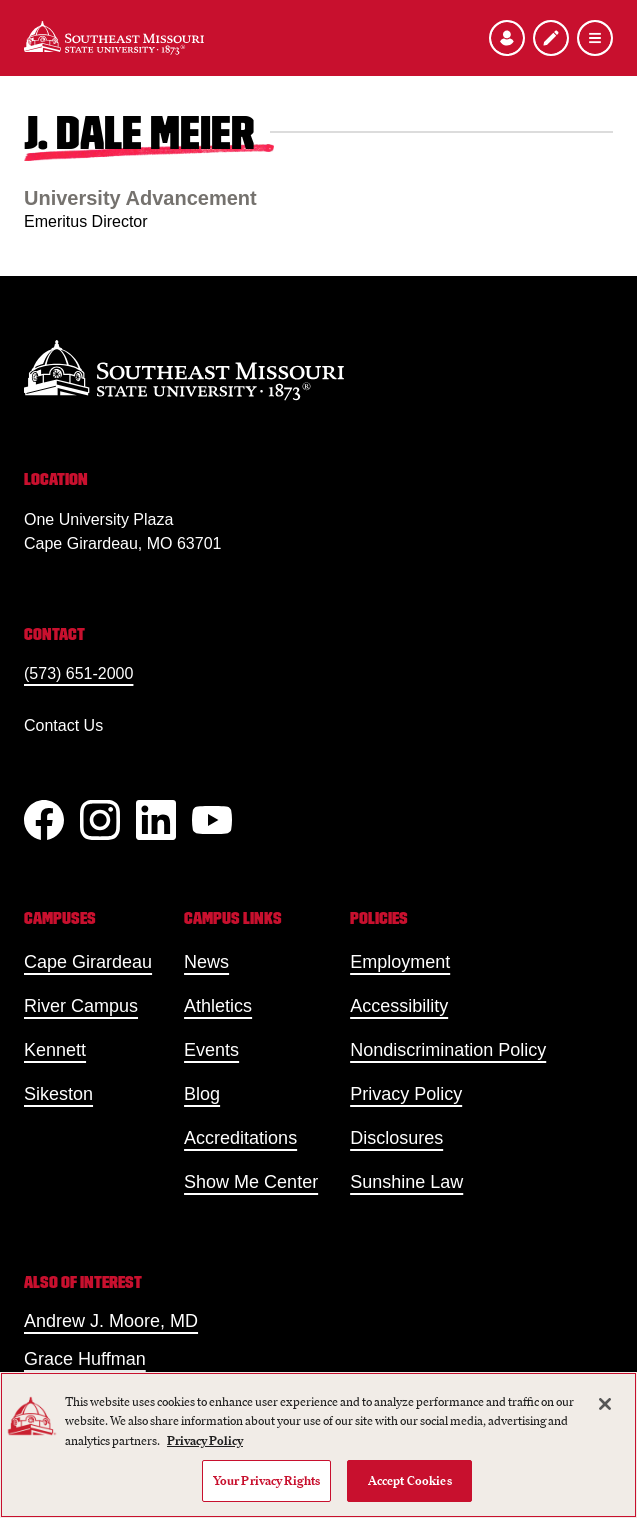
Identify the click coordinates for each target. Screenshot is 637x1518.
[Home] (114, 38)
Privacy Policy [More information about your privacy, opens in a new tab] (205, 1440)
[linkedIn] (156, 820)
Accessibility (399, 1006)
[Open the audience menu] (507, 38)
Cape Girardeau (88, 962)
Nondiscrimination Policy (448, 1050)
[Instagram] (100, 820)
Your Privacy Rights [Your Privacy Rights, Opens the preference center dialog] (266, 1480)
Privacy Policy (406, 1094)
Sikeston (58, 1094)
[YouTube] (212, 820)
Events (211, 1050)
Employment (400, 962)
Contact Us (63, 725)
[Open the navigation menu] (595, 38)
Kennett (55, 1050)
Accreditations (240, 1138)
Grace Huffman (85, 1359)
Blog (202, 1094)
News (206, 962)
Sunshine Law (406, 1182)
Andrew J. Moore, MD (111, 1321)
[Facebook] (44, 820)
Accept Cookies (410, 1480)
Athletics (218, 1006)
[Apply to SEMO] (551, 38)
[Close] (605, 1404)
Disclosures (396, 1138)
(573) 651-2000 (78, 673)
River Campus (81, 1006)
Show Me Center (251, 1182)
